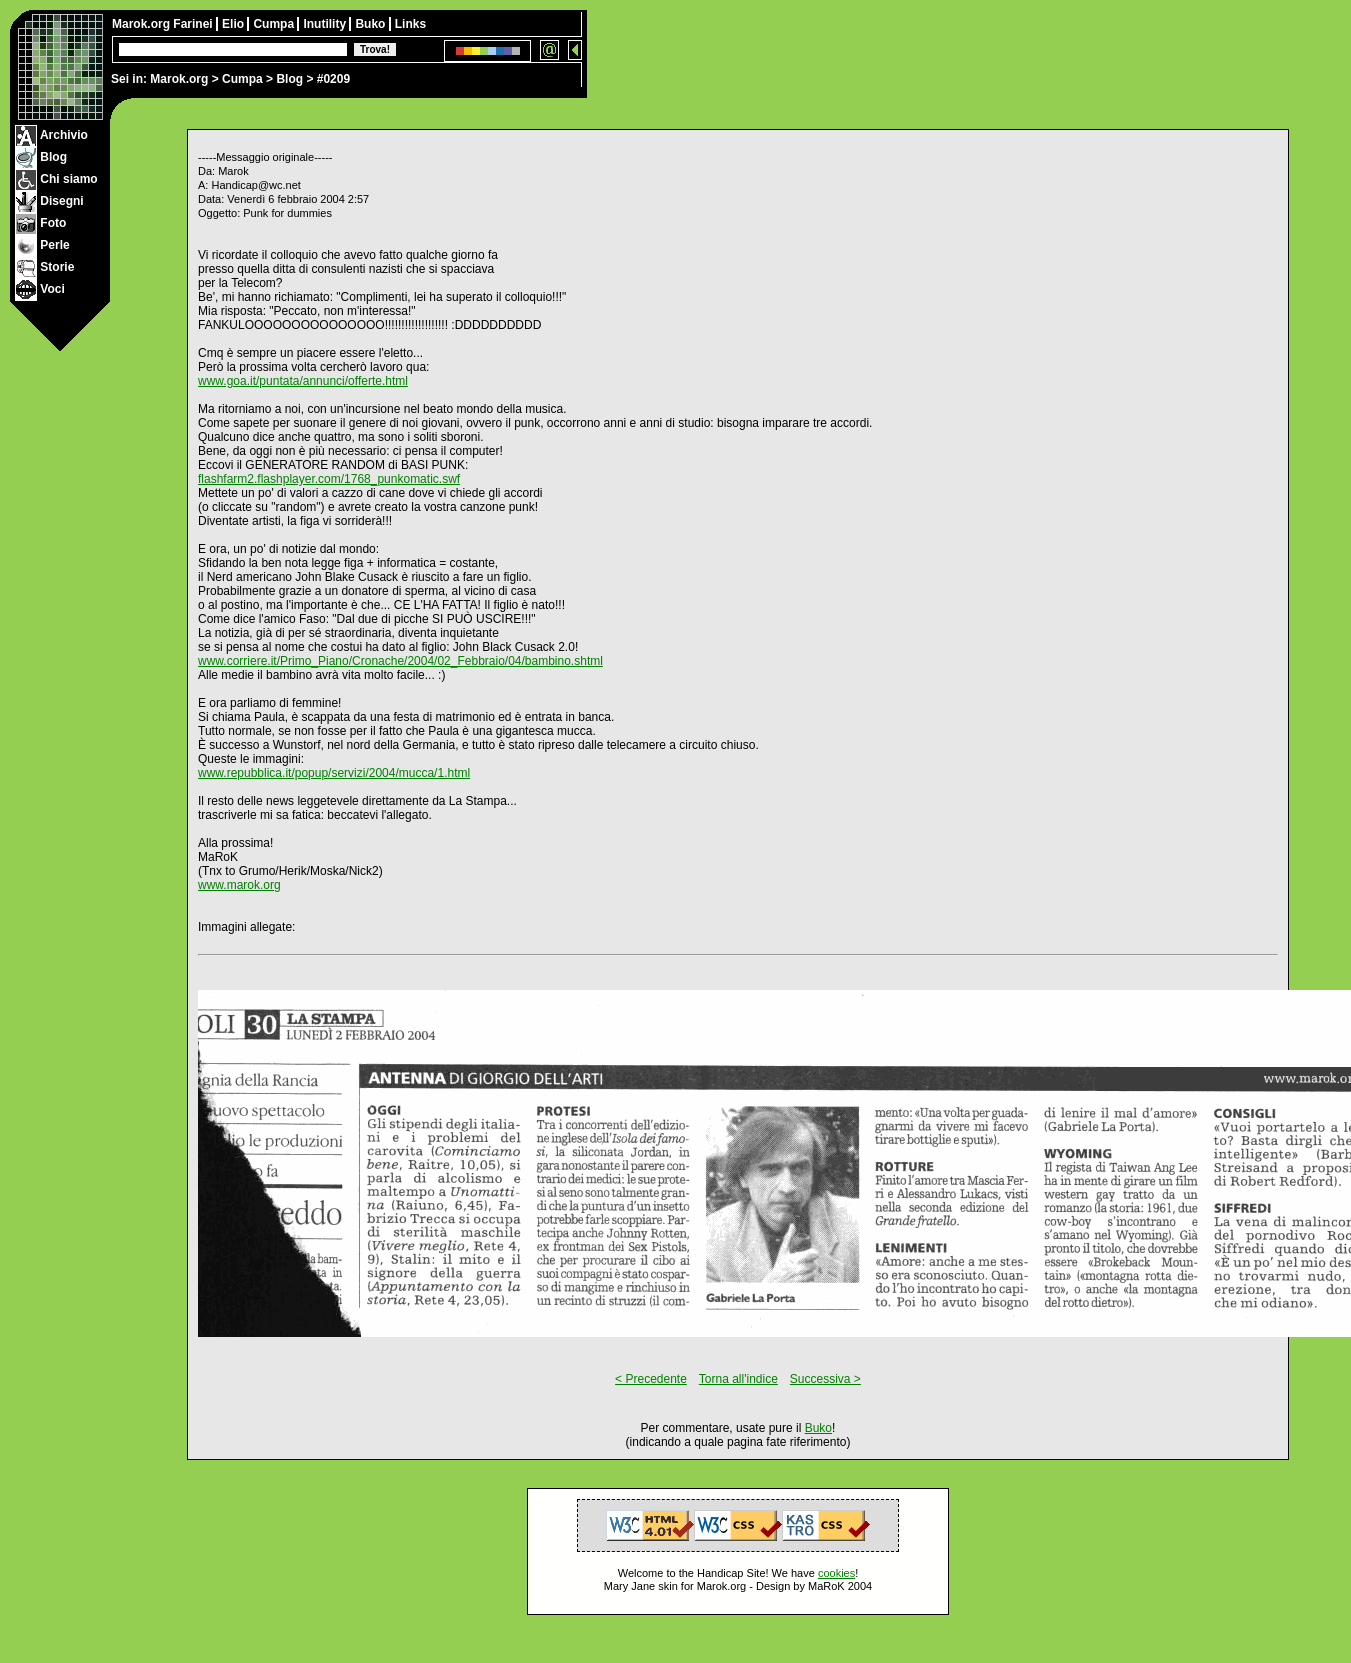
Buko (371, 24)
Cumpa (242, 79)
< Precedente (651, 1379)
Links (410, 24)
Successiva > (825, 1379)
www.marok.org (239, 885)
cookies (836, 1573)
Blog (289, 79)
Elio (234, 24)
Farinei (194, 24)
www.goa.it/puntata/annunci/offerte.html (303, 381)
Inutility (326, 24)
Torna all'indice (738, 1379)
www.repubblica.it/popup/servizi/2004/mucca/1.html (334, 773)
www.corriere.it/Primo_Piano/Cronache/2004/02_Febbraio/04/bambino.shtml (400, 661)
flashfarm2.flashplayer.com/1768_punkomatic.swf (329, 479)
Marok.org (179, 79)
